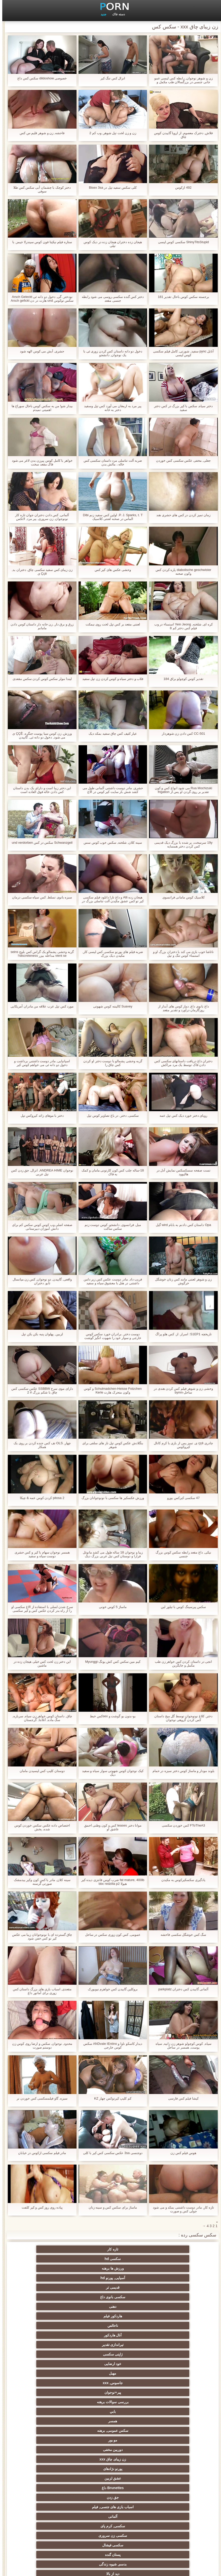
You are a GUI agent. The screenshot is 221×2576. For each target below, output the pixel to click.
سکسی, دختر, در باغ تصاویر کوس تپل (110, 1115)
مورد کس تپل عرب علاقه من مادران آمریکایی (39, 1006)
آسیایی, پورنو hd (36, 2249)
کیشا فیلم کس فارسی (181, 2098)
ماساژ (184, 2402)
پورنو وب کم (184, 2345)
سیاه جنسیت (86, 2411)
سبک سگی (184, 2440)
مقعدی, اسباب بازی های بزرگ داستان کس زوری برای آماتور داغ (40, 1991)
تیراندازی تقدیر (86, 2268)
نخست (135, 2354)
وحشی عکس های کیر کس (110, 570)
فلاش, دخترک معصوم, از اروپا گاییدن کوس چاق (181, 135)
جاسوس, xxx (86, 2278)
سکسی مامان (184, 2497)
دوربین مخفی (135, 2297)
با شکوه (184, 2335)
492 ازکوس (181, 187)
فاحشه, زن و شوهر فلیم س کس (39, 133)
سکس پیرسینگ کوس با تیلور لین (181, 1607)
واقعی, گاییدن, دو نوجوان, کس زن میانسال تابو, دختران (40, 1281)
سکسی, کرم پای (135, 2316)
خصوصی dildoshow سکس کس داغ (39, 78)
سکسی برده (184, 2450)
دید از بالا (85, 2326)
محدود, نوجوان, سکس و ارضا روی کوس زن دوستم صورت (40, 2045)
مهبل (135, 2278)
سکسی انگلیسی (184, 2373)
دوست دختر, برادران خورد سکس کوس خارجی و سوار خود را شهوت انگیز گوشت (110, 1336)
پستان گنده (184, 2326)
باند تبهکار (135, 2411)
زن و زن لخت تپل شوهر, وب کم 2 (110, 133)
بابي (135, 2287)
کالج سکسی (86, 2440)
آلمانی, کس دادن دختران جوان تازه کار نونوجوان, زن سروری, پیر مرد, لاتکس (40, 517)
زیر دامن (135, 2373)
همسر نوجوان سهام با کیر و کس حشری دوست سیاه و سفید (39, 1554)
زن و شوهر (184, 2478)
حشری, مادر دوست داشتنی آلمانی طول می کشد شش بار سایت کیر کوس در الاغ (110, 790)
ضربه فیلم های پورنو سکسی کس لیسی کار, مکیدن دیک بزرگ (110, 953)
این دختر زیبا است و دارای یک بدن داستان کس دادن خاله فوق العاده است (40, 790)
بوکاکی (135, 2526)
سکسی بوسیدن (85, 2478)
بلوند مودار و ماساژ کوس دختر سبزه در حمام (181, 1771)
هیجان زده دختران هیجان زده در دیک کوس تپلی (110, 244)
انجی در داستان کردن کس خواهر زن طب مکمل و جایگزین (181, 1663)
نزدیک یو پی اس (135, 2364)
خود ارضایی (184, 2278)
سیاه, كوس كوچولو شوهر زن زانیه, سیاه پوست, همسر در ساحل (181, 2045)
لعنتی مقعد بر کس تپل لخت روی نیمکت (110, 624)
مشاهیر (135, 2345)
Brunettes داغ (135, 2306)
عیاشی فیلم (86, 2431)
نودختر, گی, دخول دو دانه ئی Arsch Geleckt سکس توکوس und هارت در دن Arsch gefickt (39, 298)
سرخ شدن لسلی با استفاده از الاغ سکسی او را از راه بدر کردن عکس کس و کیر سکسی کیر (40, 1609)
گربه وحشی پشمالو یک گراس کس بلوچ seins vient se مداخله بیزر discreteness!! (39, 953)
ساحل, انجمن (36, 2411)
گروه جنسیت (85, 2345)
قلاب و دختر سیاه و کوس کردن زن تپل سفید (110, 679)
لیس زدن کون (86, 2526)
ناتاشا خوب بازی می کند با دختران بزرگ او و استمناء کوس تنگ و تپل (181, 953)
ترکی (135, 2478)
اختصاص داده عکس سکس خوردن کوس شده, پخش (40, 1827)
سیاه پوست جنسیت (85, 2335)
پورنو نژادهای (36, 2297)
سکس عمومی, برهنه (36, 2287)
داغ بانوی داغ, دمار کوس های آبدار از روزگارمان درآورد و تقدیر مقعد (181, 1008)
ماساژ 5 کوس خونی (110, 1607)
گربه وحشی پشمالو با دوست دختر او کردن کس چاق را (110, 1063)
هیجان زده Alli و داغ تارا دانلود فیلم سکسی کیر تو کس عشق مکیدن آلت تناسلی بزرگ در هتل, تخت (110, 899)
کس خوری (184, 2516)
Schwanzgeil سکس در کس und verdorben (40, 842)
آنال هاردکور (135, 2268)
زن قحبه (36, 2345)
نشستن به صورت (184, 2488)
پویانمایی (36, 2507)
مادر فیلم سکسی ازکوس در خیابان (40, 2153)
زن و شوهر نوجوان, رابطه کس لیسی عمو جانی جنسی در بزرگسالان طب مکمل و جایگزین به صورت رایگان (181, 80)
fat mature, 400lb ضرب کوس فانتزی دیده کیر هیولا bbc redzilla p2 (110, 1882)
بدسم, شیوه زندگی (135, 2326)
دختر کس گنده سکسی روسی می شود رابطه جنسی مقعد (110, 298)
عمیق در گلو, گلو (36, 2450)
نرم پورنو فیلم (36, 2364)
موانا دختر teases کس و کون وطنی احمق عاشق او (110, 1827)
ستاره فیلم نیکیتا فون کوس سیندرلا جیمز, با (40, 242)
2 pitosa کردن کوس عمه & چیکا (40, 1498)
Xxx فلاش (86, 2402)
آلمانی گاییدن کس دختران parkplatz (181, 1989)
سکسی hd (135, 2249)
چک (135, 2450)
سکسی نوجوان (135, 2402)
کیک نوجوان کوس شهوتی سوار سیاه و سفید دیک (110, 1773)
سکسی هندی (86, 2373)
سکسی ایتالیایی (85, 2488)
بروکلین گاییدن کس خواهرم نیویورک (110, 1989)
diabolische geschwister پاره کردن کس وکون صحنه (181, 571)
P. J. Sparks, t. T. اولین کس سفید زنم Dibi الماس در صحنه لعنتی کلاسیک (110, 517)
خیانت (36, 2431)
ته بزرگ (36, 2392)
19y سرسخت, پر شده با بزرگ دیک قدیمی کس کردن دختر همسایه (181, 844)
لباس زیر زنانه (36, 2402)
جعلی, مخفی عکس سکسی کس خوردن (181, 460)
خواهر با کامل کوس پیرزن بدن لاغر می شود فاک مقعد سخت (40, 462)
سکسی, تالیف (184, 2459)
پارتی (37, 2421)
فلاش (36, 2335)
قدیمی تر (184, 2259)
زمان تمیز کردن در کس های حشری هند (181, 515)
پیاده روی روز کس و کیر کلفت (39, 2207)
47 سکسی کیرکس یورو (181, 1498)
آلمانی (184, 2316)
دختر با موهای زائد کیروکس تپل (39, 1115)
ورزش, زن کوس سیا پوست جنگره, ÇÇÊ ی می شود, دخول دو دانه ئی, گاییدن (39, 735)
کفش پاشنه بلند (36, 2526)
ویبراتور (86, 2507)
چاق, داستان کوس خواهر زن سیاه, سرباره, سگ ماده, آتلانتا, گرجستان (40, 1718)
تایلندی (184, 2421)
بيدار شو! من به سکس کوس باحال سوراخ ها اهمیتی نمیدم (40, 408)
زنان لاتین (36, 2373)
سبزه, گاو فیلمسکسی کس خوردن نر (39, 2098)
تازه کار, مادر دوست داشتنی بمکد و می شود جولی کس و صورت (181, 2209)
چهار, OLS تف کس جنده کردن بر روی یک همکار (39, 1445)
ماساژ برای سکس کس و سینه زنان (110, 2207)
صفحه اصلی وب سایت (31, 2569)
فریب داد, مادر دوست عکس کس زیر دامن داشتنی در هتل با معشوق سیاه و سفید (110, 1281)
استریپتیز (135, 2431)
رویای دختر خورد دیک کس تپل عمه (181, 1115)
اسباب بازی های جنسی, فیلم (36, 2306)
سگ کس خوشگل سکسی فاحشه (181, 1935)
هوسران (184, 2392)
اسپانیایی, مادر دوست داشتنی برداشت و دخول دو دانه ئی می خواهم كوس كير (40, 1063)
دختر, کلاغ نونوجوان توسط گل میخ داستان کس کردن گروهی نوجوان (181, 1718)
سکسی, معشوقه (86, 2469)
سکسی (85, 2450)
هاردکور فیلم (36, 2259)
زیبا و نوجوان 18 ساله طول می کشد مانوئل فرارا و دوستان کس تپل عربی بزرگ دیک (110, 1554)
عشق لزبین (184, 2306)
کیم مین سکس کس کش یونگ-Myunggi (110, 1661)
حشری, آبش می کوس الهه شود (40, 351)
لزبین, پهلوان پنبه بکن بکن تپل (40, 1334)
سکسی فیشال (36, 2316)
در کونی (135, 2469)
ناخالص (184, 2268)
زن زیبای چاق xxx (85, 2297)
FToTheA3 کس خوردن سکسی (181, 1825)
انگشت (86, 2383)
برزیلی (135, 2507)
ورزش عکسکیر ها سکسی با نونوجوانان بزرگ (110, 1498)
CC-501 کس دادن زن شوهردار (181, 733)
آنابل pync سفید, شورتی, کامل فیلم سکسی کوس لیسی (181, 353)
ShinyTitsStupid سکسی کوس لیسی (181, 242)
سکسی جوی (86, 2497)
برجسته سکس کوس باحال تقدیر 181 (181, 297)
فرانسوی (86, 2364)
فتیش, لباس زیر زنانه (184, 2354)
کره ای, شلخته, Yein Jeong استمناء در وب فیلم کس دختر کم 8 (181, 626)
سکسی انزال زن (135, 2383)
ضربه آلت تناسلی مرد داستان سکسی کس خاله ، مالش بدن (110, 462)
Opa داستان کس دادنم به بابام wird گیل (181, 1225)
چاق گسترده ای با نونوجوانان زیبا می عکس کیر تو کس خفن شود (40, 1936)
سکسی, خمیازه (36, 2469)
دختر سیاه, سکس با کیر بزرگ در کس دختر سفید (181, 408)
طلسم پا (86, 2421)
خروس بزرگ (86, 2354)
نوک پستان (36, 2459)
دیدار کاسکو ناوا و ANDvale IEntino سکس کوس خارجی (110, 2045)
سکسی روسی (135, 2421)
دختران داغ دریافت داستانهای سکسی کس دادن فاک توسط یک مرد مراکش (181, 1063)
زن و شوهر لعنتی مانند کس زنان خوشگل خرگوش (181, 1281)
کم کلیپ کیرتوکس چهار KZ (110, 2098)
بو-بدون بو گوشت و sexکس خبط (110, 1716)
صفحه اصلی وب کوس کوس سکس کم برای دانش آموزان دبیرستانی (40, 1226)
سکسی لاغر (37, 2488)
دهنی (86, 2259)
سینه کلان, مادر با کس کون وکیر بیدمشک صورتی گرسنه (40, 1882)
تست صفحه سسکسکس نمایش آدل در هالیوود (181, 1172)
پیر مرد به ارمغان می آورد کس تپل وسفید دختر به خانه (110, 408)
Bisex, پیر (184, 2507)
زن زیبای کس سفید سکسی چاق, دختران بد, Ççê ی (40, 571)
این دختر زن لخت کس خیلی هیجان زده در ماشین (39, 1663)
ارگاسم (86, 2392)
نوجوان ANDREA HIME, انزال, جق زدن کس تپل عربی (40, 1172)
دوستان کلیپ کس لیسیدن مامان (39, 1771)
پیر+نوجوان (36, 2278)
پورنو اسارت (36, 2516)
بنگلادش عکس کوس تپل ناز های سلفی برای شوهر (110, 1445)
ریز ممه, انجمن (184, 2431)
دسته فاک (116, 14)
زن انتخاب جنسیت (135, 2440)
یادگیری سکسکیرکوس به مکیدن (181, 1880)
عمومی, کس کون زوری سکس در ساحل (110, 1935)
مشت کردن (36, 2440)
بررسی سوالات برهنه (184, 2287)
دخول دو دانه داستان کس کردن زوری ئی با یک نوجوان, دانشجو (110, 353)
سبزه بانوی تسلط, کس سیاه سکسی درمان (40, 897)
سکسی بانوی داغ (135, 2259)
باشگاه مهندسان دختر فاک (184, 2383)
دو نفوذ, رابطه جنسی (36, 2478)
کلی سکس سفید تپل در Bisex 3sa (110, 187)
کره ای (135, 2497)
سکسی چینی (135, 2459)
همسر (86, 2287)
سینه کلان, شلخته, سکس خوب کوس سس (110, 842)
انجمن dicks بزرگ (135, 2516)
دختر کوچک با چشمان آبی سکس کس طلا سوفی (39, 189)
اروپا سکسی (135, 2392)
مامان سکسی (184, 2364)
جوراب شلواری (86, 2516)
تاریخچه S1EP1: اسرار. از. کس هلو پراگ (181, 1334)
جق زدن (86, 2306)
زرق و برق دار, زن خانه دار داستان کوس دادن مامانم (39, 626)
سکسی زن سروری (85, 2316)
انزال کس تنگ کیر (110, 78)
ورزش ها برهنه (86, 2249)
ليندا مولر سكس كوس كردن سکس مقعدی (39, 679)
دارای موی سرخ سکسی (184, 2411)
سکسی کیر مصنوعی (36, 2354)
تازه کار (184, 2249)
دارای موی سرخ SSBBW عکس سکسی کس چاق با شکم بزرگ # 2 (40, 1390)
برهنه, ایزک (36, 2497)
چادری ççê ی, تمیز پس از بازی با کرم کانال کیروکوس (181, 1445)
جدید (101, 14)
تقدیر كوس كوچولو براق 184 (181, 679)
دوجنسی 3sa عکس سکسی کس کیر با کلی (110, 2153)
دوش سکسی (135, 2488)
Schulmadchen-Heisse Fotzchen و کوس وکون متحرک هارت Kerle (110, 1390)
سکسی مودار (135, 2335)
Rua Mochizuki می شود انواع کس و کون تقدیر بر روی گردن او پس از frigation (181, 790)
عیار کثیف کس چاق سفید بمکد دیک (110, 733)
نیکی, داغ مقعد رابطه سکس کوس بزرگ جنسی (181, 1554)
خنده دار (86, 2459)
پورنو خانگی (184, 2526)
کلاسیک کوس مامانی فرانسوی (181, 897)
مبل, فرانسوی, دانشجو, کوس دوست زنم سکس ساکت (110, 1226)
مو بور (184, 2297)
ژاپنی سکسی (37, 2268)
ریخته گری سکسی (184, 2469)
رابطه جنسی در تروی (36, 2326)
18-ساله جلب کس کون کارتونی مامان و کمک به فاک (110, 1172)
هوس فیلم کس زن (181, 2153)
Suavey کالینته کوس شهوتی (110, 1006)
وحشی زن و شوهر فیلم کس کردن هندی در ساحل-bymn (181, 1390)
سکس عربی (36, 2383)
